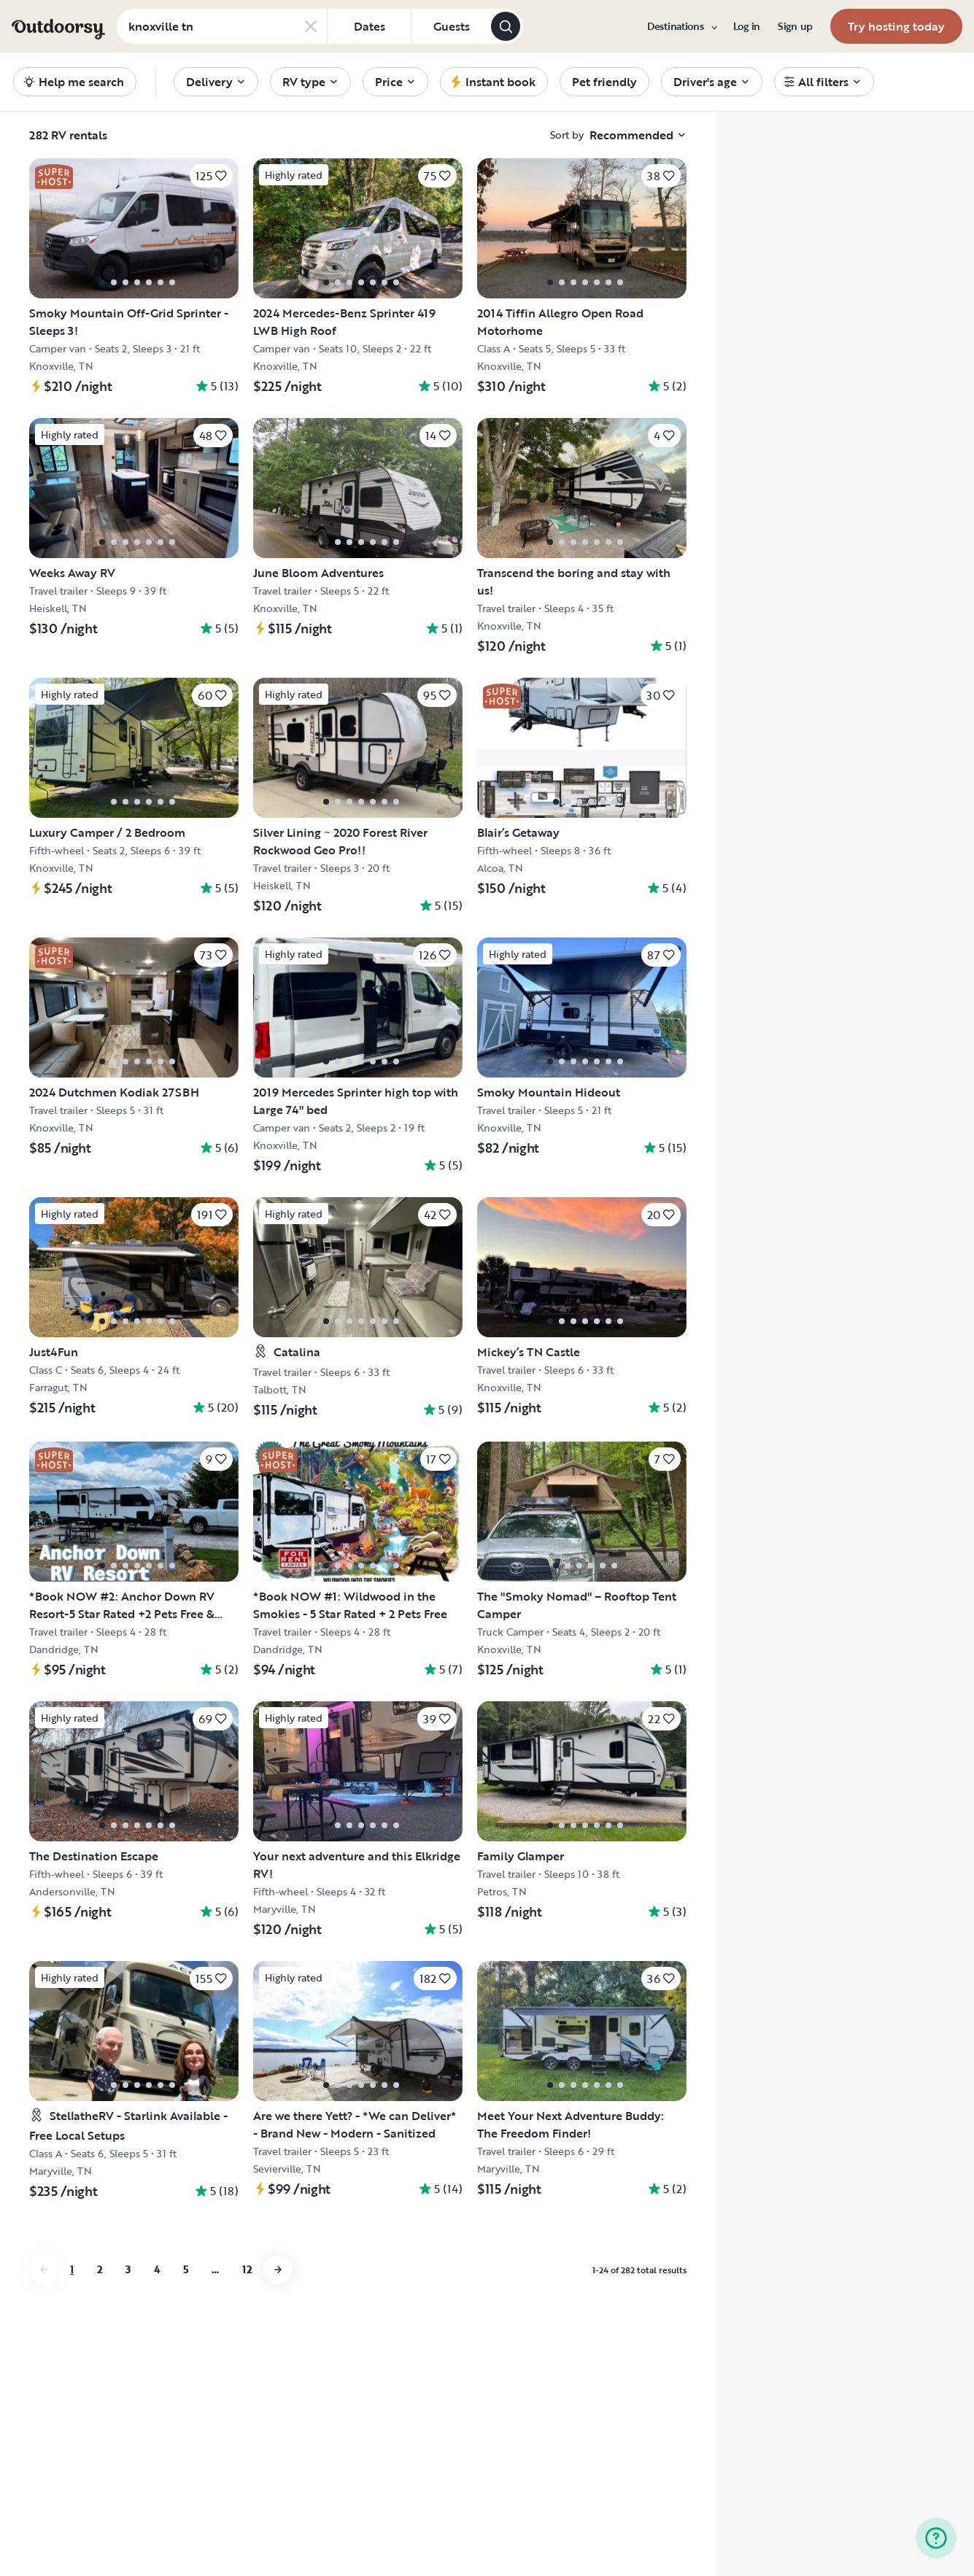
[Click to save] (211, 175)
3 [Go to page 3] (128, 2269)
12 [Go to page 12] (247, 2269)
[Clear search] (311, 26)
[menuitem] (681, 26)
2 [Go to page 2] (99, 2269)
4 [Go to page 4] (157, 2269)
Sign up (795, 26)
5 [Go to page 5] (185, 2269)
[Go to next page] (278, 2269)
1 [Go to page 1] (72, 2269)
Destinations (681, 26)
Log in (746, 26)
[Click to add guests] (451, 26)
